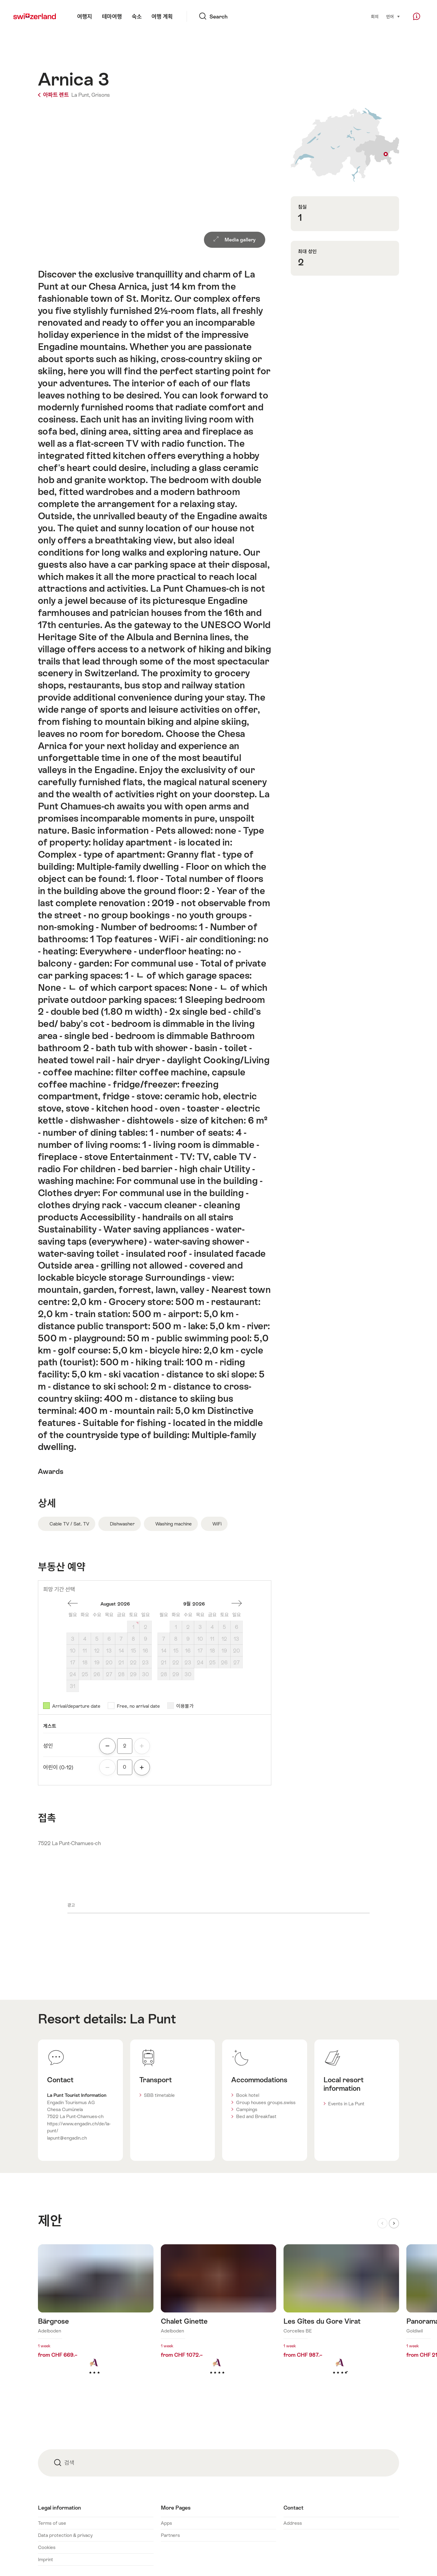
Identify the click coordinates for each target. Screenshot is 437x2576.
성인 (48, 1746)
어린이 (58, 1767)
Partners (170, 2535)
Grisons (100, 95)
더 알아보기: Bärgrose (96, 2319)
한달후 (237, 1603)
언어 (393, 16)
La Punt (153, 2018)
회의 (374, 16)
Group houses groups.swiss (266, 2102)
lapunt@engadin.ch (67, 2138)
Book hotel (247, 2095)
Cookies (47, 2547)
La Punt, (80, 95)
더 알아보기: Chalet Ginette (218, 2319)
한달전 (73, 1603)
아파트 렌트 (54, 95)
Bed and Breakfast (256, 2116)
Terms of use (52, 2523)
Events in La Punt (346, 2103)
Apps (166, 2523)
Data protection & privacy (65, 2535)
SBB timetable (159, 2095)
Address (292, 2523)
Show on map (345, 145)
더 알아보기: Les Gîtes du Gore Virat (341, 2319)
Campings (246, 2109)
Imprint (45, 2559)
